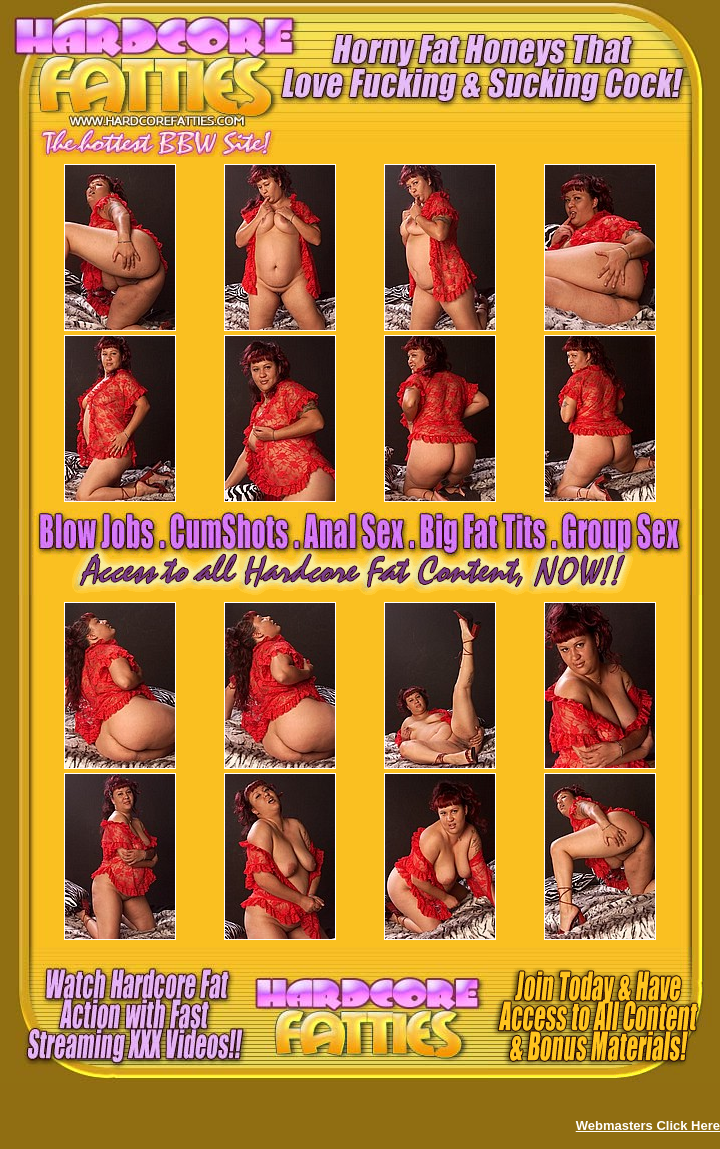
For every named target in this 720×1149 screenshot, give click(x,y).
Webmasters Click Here (648, 1125)
